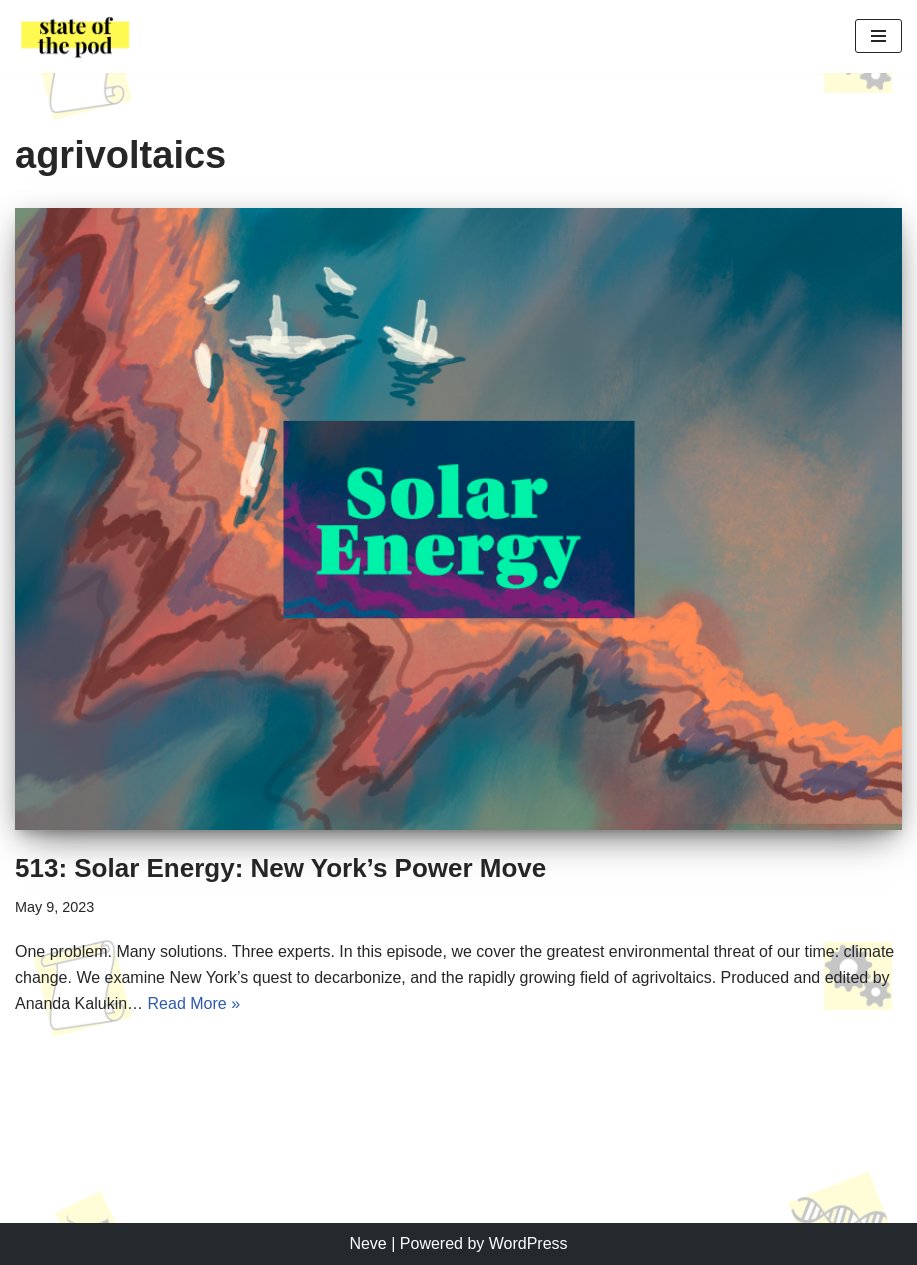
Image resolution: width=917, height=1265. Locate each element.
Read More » (194, 1003)
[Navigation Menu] (878, 36)
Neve (367, 1243)
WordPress (528, 1243)
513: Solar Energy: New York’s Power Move (280, 868)
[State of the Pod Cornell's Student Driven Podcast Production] (75, 36)
